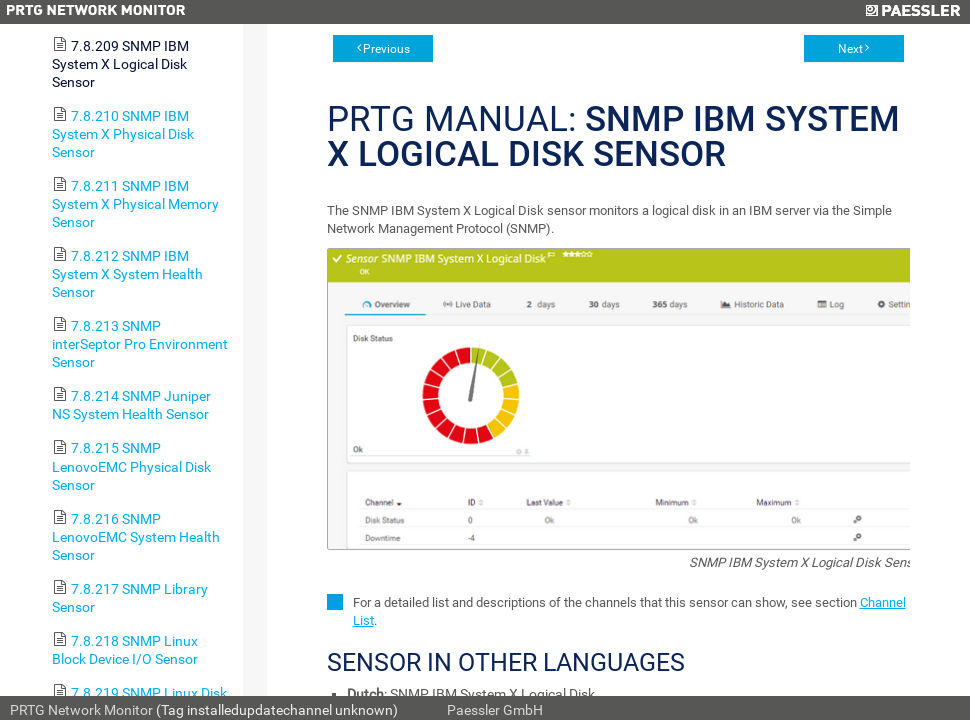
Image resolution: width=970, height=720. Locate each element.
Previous (386, 49)
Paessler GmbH (495, 710)
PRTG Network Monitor (81, 710)
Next (850, 49)
